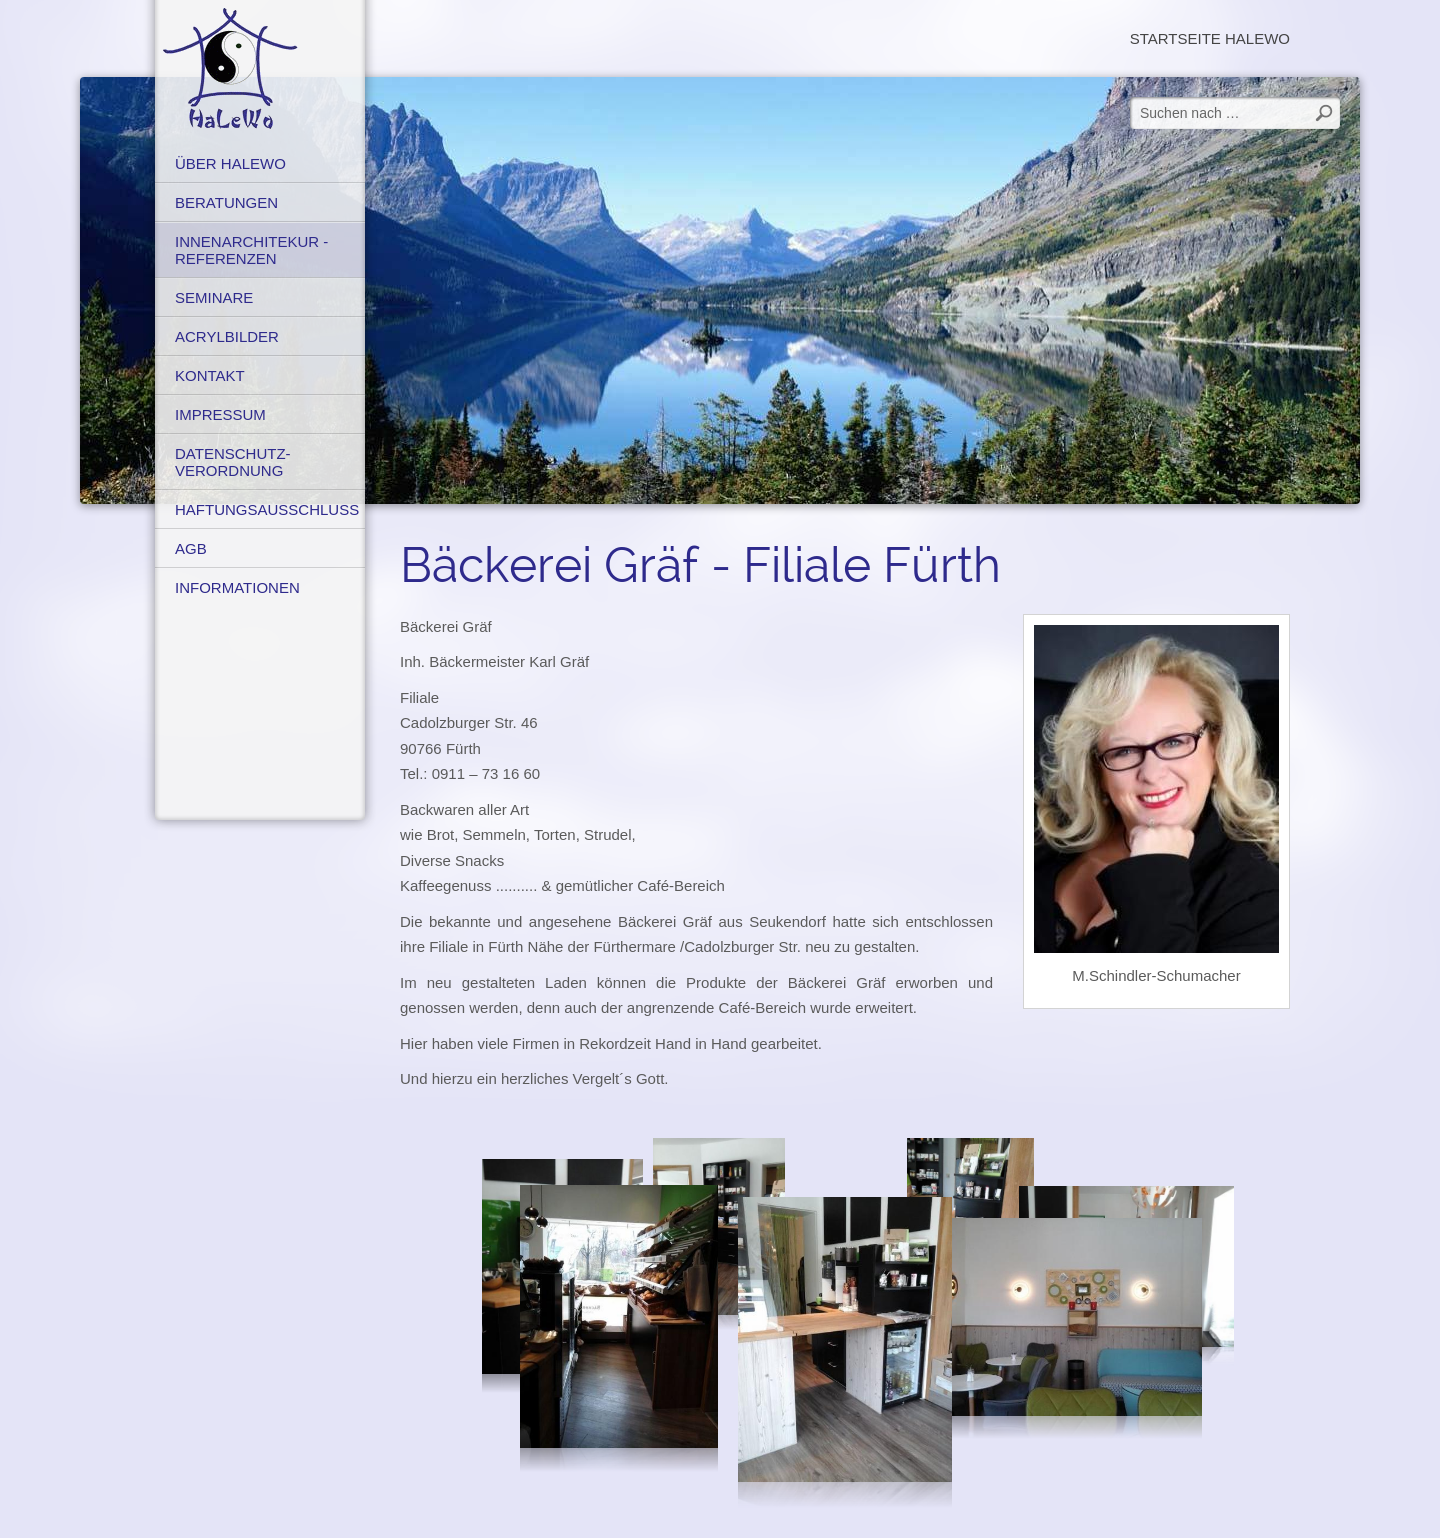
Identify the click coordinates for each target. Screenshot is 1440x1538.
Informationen (237, 587)
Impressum (220, 414)
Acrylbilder (227, 336)
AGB (191, 548)
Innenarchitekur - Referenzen (251, 250)
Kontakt (210, 375)
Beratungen (226, 202)
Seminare (214, 297)
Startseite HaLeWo (1210, 38)
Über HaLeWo (230, 163)
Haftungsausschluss (267, 509)
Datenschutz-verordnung (233, 462)
